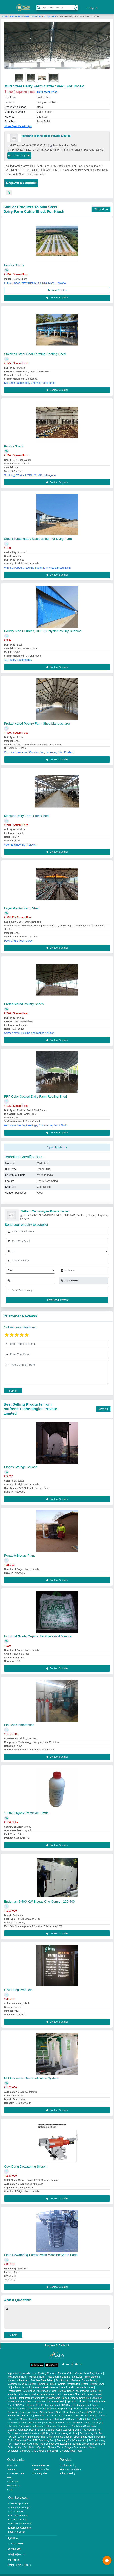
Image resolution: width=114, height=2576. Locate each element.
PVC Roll (82, 2415)
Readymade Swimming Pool (29, 2439)
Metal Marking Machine (41, 2415)
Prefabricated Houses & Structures (25, 12)
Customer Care (15, 2469)
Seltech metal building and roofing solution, (29, 1028)
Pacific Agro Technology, (18, 936)
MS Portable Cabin (86, 2386)
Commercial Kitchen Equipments (24, 2418)
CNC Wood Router (24, 2400)
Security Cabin (67, 2383)
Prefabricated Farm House (21, 2386)
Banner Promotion (18, 2511)
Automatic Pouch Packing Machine (36, 2425)
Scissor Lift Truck (21, 2383)
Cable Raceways (92, 2418)
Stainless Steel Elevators (45, 2383)
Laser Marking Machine (44, 2369)
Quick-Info (12, 2477)
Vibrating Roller (37, 2372)
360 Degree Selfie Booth (45, 2446)
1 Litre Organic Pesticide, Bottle (26, 1809)
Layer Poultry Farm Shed (21, 904)
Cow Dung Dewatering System (25, 2162)
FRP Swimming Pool (43, 2436)
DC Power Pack (56, 2397)
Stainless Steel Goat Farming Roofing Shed (35, 349)
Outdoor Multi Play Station (89, 2369)
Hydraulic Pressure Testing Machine (53, 2411)
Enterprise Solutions (19, 2523)
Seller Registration (18, 2499)
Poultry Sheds (49, 12)
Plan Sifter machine (53, 2418)
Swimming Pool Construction (71, 2436)
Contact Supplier (19, 151)
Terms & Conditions (70, 2465)
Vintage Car (21, 2443)
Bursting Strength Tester (20, 2411)
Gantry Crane (47, 2408)
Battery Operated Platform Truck (46, 2443)
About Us (12, 2461)
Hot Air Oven (39, 2397)
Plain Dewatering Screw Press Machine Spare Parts (40, 2250)
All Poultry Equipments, (18, 655)
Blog (9, 2473)
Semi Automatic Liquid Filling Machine (76, 2425)
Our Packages (16, 2507)
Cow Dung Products (18, 1985)
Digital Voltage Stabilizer (70, 2404)
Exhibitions (13, 2481)
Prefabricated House (57, 2393)
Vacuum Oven (23, 2397)
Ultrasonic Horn (74, 2418)
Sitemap (11, 2465)
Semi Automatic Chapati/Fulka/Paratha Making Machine (76, 2432)
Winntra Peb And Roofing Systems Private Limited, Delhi (37, 563)
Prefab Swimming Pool (19, 2436)
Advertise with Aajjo (19, 2503)
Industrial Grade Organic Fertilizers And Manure (37, 1632)
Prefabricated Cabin (51, 2390)
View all (103, 1404)
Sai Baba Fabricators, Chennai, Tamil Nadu (29, 378)
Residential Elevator (77, 2379)
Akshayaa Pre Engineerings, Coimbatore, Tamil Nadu (35, 1121)
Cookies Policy (68, 2461)
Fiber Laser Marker (17, 2415)
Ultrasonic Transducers (58, 2422)
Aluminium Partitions (18, 2376)
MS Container (32, 2390)
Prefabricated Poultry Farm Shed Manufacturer (37, 719)
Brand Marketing (17, 2515)
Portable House (85, 2383)
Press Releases (40, 2461)
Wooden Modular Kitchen (28, 2429)
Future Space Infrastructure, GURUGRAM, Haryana (35, 278)
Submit (13, 1386)
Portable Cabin (65, 2369)
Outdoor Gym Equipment (58, 2439)
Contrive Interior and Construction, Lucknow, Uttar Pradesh (39, 748)
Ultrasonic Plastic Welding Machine (25, 2422)
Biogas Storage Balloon (20, 1463)
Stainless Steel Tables (42, 2376)
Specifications (57, 1143)
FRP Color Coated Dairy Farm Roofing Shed (35, 1092)
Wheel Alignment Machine (31, 2432)
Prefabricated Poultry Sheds (24, 1000)
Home (4, 12)
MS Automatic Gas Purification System (31, 2074)
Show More (101, 205)
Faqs (10, 2485)
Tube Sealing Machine (58, 2372)
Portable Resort (66, 2386)
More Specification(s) (18, 122)
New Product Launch (19, 2519)
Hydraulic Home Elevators (51, 2379)
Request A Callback (57, 2341)
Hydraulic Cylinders (76, 2397)
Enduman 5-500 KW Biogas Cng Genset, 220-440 (39, 1897)
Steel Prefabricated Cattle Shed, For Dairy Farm (38, 534)
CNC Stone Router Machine (75, 2400)
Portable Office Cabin (75, 2390)
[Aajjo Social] (63, 2359)
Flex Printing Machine (47, 2400)
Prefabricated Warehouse (31, 2393)
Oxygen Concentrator (76, 2443)
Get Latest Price (47, 87)
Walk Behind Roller (17, 2372)
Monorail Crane (78, 2408)
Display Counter (27, 2379)
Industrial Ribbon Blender (85, 2372)
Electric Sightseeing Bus (86, 2439)
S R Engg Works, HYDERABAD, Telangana (30, 471)
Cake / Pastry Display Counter (89, 2411)
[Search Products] (37, 5)
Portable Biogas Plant (19, 1551)
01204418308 (15, 2539)
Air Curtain (93, 2415)
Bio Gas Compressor (19, 1720)
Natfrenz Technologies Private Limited (46, 131)
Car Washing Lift (88, 2429)
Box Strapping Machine (67, 2376)
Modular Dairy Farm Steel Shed (26, 811)
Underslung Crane (28, 2408)
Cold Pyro (25, 2446)
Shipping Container (79, 2393)
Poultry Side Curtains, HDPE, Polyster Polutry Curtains (42, 627)
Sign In (92, 6)
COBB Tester (95, 2408)
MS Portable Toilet (46, 2386)
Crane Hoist (62, 2408)
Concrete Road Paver (71, 2446)
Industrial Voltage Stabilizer (42, 2404)
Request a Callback (21, 178)
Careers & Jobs (40, 2465)
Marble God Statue (65, 2415)
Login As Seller (16, 2527)
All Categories (39, 2469)
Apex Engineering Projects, (20, 840)
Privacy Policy (67, 2469)
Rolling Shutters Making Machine (60, 2429)
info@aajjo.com (16, 2550)
